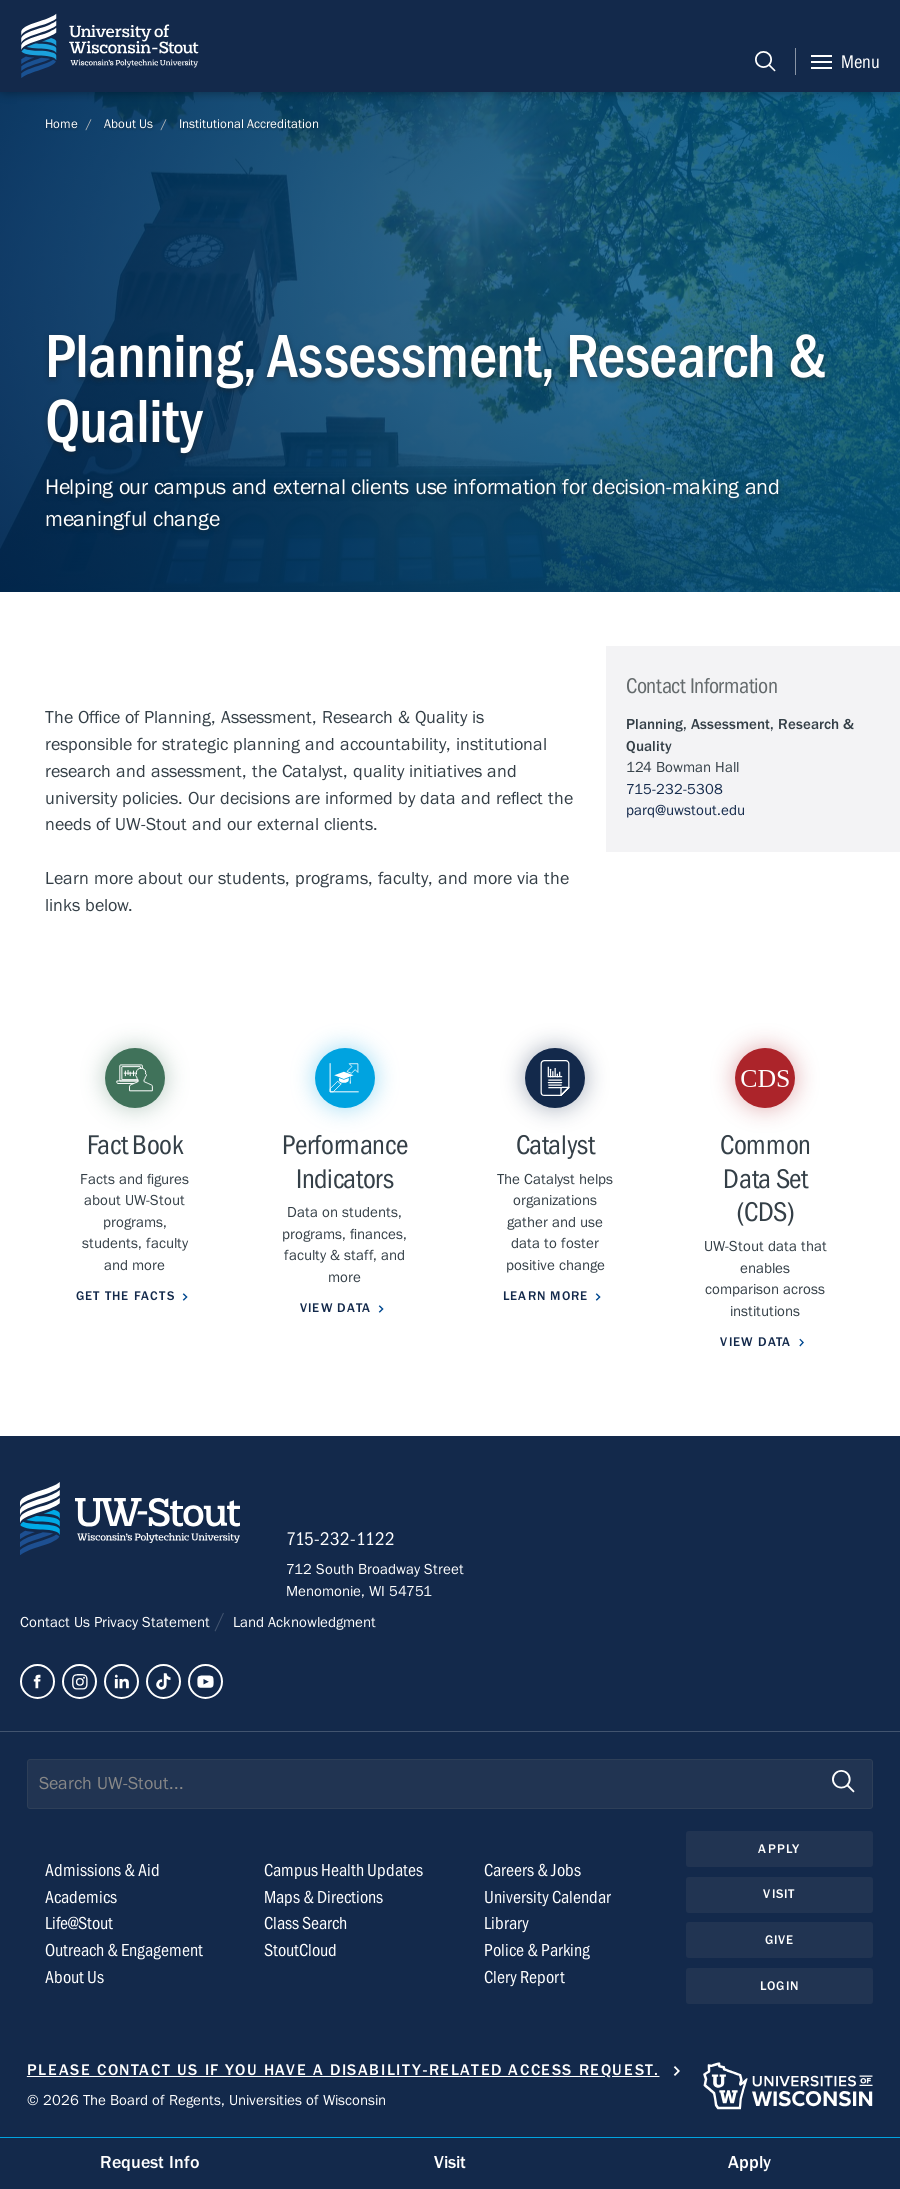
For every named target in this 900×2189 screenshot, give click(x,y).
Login (779, 1986)
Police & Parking (537, 1950)
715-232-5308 (674, 789)
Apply (779, 1849)
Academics (81, 1897)
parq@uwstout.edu (685, 810)
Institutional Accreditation (249, 124)
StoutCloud (300, 1950)
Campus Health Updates (343, 1870)
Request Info (150, 2162)
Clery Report (524, 1977)
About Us (128, 124)
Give (780, 1940)
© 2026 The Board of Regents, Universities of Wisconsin (206, 2100)
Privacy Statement (154, 1622)
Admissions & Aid (102, 1870)
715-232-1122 (340, 1539)
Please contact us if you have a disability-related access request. (343, 2070)
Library (506, 1923)
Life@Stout (79, 1923)
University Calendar (547, 1897)
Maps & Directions (323, 1897)
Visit (779, 1894)
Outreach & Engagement (124, 1950)
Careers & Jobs (532, 1870)
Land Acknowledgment (302, 1622)
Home (61, 124)
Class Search (305, 1923)
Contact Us (57, 1622)
